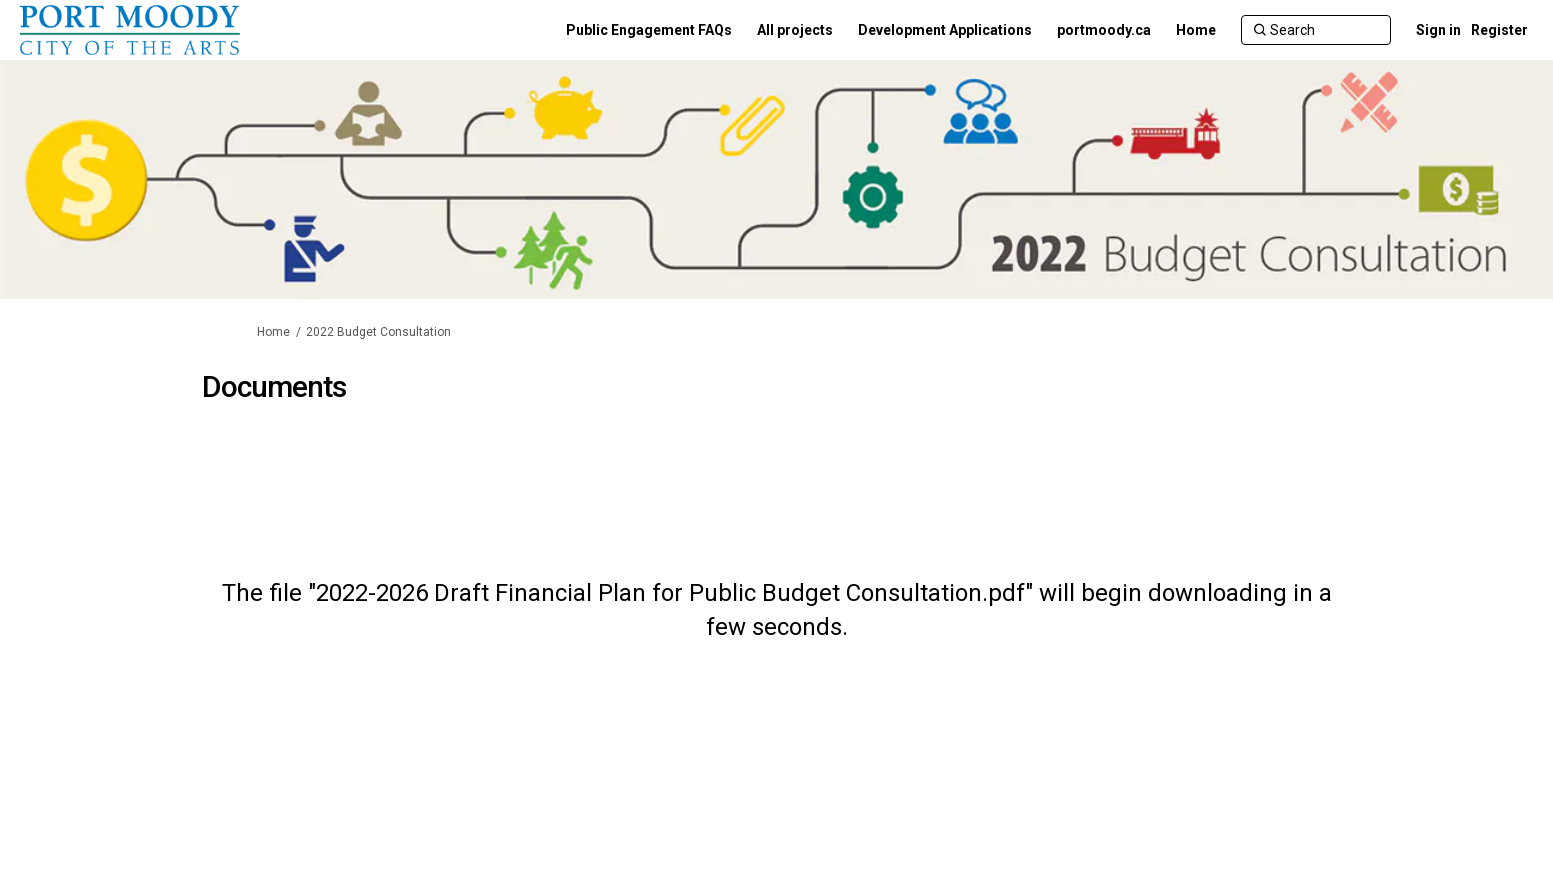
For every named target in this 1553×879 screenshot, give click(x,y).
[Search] (1316, 30)
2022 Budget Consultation (378, 332)
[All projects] (795, 30)
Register (1499, 30)
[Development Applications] (945, 30)
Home (273, 332)
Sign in (1438, 30)
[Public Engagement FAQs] (649, 30)
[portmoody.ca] (1104, 30)
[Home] (1196, 30)
